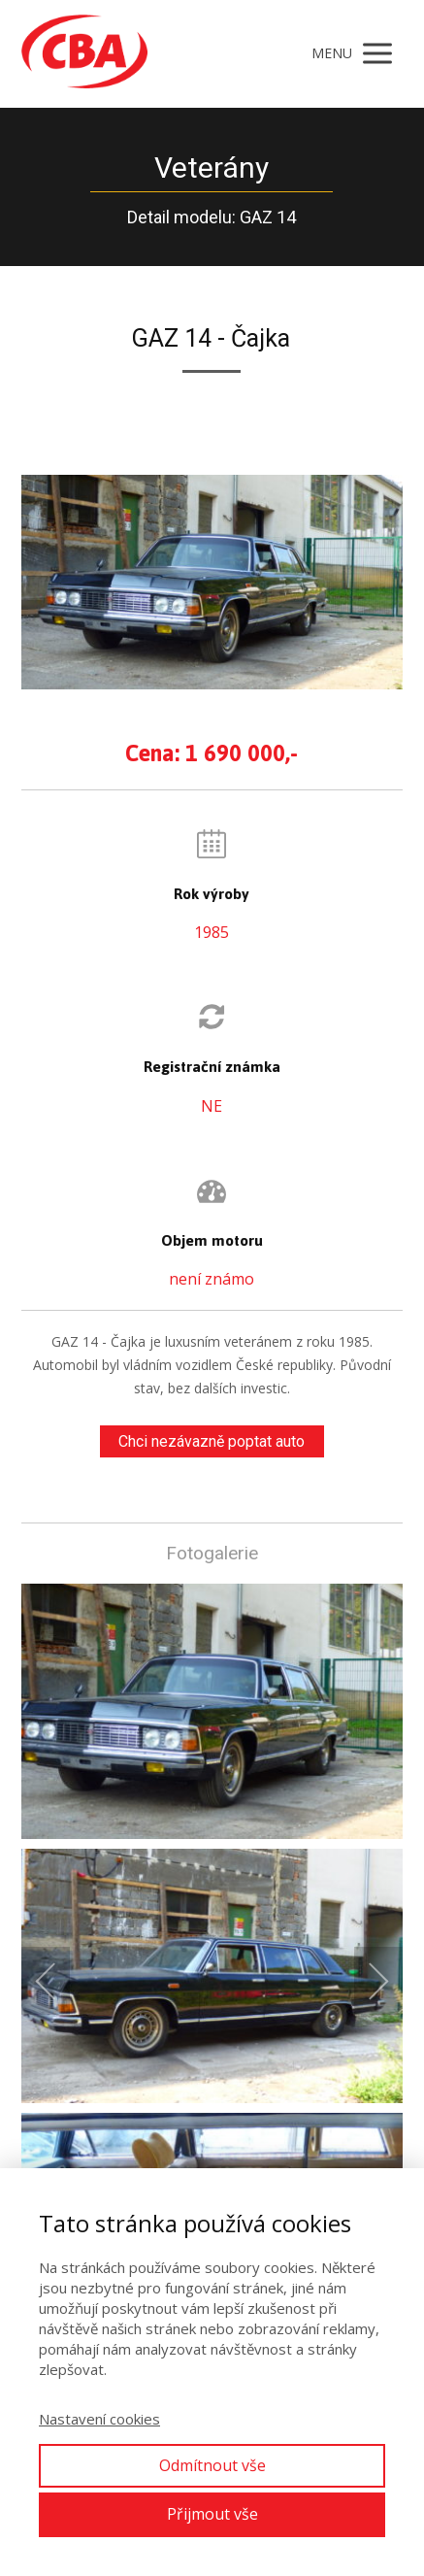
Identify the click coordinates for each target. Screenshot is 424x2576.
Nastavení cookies (99, 2418)
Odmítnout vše (212, 2465)
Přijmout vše (212, 2514)
